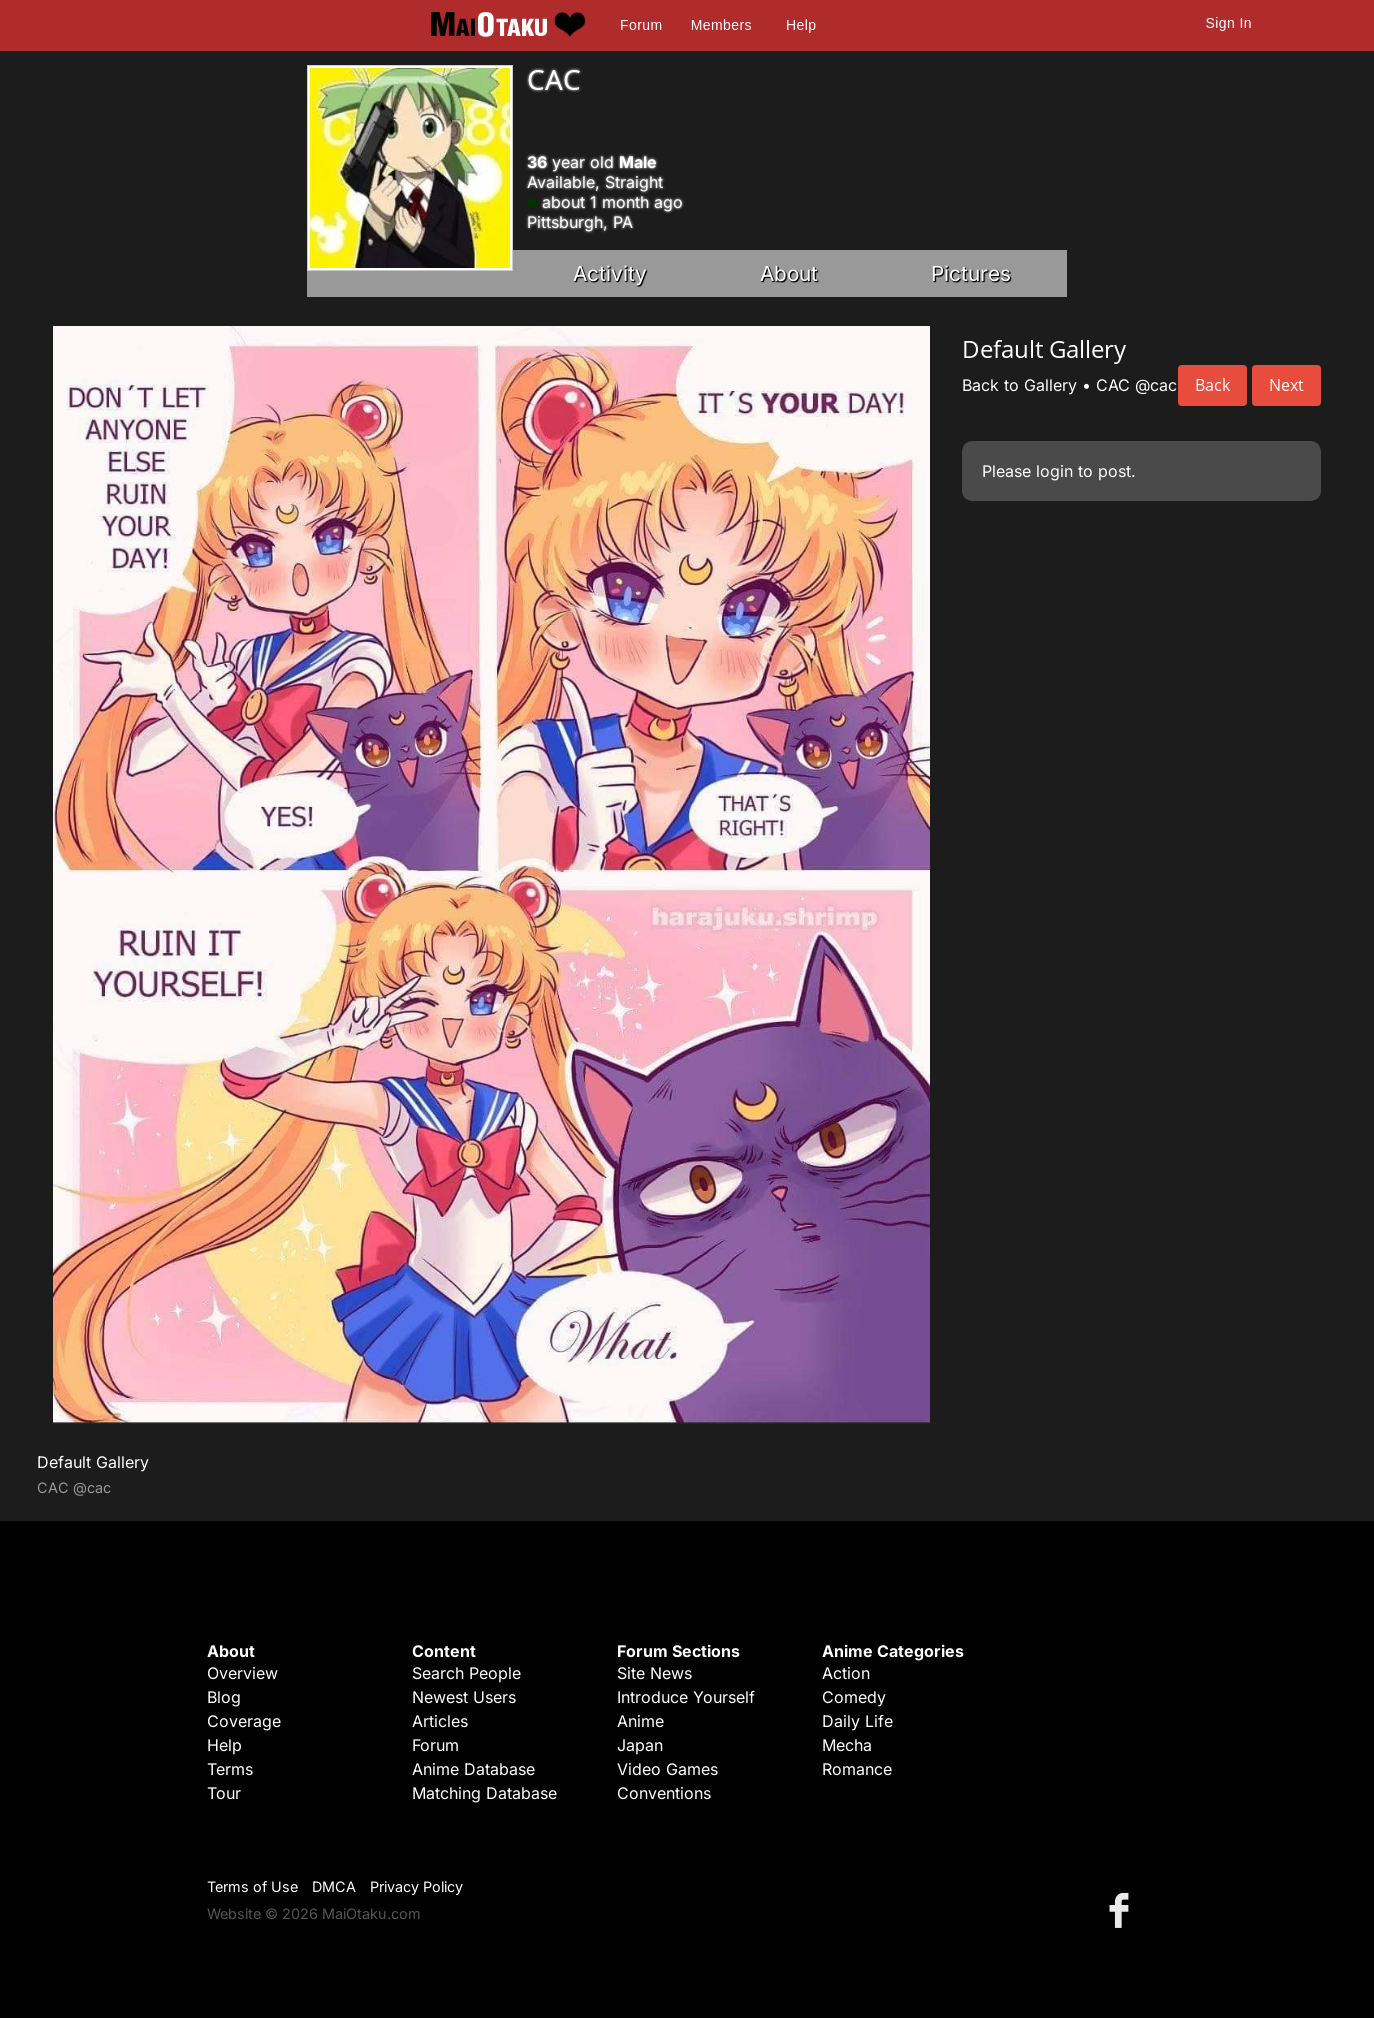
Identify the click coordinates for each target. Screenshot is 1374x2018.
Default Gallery (93, 1462)
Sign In (1229, 23)
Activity (610, 273)
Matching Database (484, 1793)
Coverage (244, 1721)
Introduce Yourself (686, 1697)
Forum (641, 25)
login (1054, 471)
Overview (242, 1673)
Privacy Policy (416, 1886)
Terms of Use (252, 1886)
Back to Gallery (1019, 385)
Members (721, 25)
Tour (224, 1793)
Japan (640, 1745)
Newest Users (464, 1697)
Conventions (664, 1793)
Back (1212, 385)
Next (1286, 385)
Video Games (667, 1769)
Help (801, 25)
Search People (466, 1673)
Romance (857, 1769)
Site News (654, 1673)
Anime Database (473, 1769)
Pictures (971, 273)
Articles (440, 1721)
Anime (640, 1721)
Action (846, 1673)
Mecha (847, 1745)
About (789, 273)
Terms (230, 1769)
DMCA (334, 1886)
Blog (224, 1697)
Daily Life (857, 1721)
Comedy (854, 1697)
